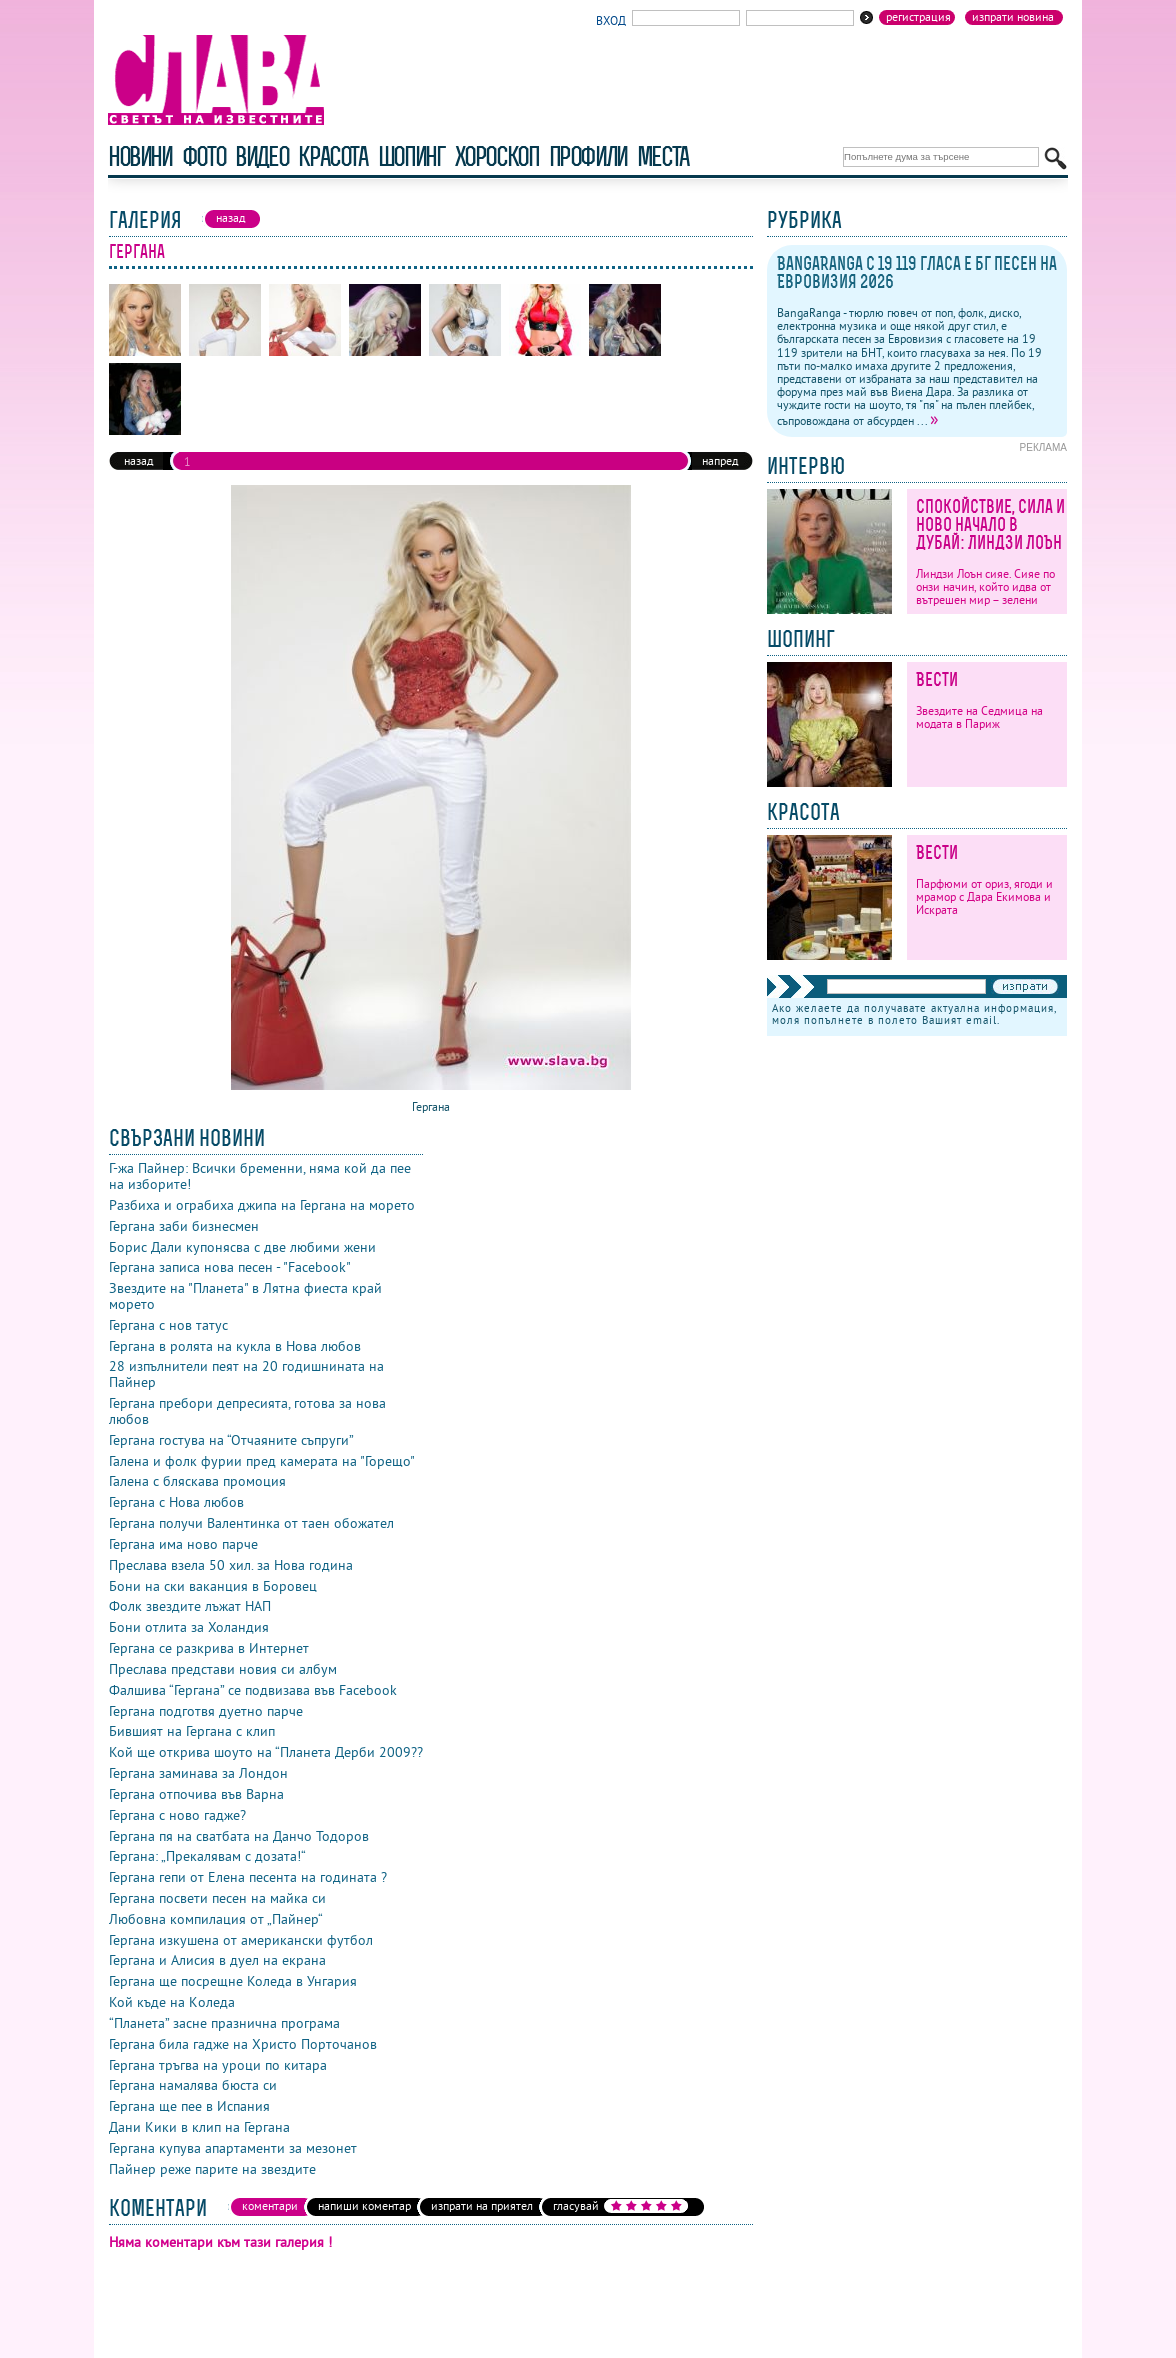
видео (261, 156)
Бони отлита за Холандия (189, 1627)
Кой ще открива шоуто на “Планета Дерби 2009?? (266, 1752)
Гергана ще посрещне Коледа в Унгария (233, 1981)
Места (663, 156)
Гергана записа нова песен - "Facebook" (230, 1267)
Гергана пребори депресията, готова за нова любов (247, 1411)
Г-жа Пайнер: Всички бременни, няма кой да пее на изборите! (260, 1176)
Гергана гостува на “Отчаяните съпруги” (231, 1440)
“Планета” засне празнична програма (224, 2023)
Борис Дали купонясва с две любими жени (242, 1247)
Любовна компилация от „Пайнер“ (216, 1919)
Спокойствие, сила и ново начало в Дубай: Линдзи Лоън (990, 524)
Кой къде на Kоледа (172, 2002)
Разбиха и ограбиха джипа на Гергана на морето (262, 1205)
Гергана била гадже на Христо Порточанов (243, 2044)
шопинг (411, 156)
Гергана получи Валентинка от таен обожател (251, 1523)
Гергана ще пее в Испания (189, 2106)
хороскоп (497, 156)
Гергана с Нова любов (176, 1502)
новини (140, 156)
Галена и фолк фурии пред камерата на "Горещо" (262, 1461)
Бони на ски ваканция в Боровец (213, 1586)
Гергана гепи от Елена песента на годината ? (248, 1877)
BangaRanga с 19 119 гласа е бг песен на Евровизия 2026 (917, 272)
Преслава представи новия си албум (223, 1669)
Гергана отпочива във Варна (196, 1794)
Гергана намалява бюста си (193, 2085)
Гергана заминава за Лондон (198, 1773)
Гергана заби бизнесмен (184, 1226)
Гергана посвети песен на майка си (217, 1898)
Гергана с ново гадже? (177, 1815)
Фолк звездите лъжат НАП (190, 1606)
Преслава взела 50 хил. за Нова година (231, 1565)
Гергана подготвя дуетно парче (206, 1711)
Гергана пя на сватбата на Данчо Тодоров (239, 1836)
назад (138, 460)
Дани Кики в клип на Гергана (199, 2127)
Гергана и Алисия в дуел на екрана (217, 1960)
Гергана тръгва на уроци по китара (218, 2065)
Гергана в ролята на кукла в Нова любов (235, 1346)
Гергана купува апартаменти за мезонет (233, 2148)
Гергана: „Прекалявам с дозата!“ (207, 1856)
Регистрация (918, 17)
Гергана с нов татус (168, 1325)
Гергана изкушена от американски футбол (241, 1940)
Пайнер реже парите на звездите (212, 2169)
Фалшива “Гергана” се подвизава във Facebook (253, 1690)
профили (588, 156)
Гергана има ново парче (183, 1544)
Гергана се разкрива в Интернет (209, 1648)
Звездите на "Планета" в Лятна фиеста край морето (245, 1296)
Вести (937, 679)
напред (720, 460)
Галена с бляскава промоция (197, 1481)
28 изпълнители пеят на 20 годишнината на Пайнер (246, 1374)
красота (332, 156)
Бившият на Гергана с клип (192, 1731)
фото (204, 156)
